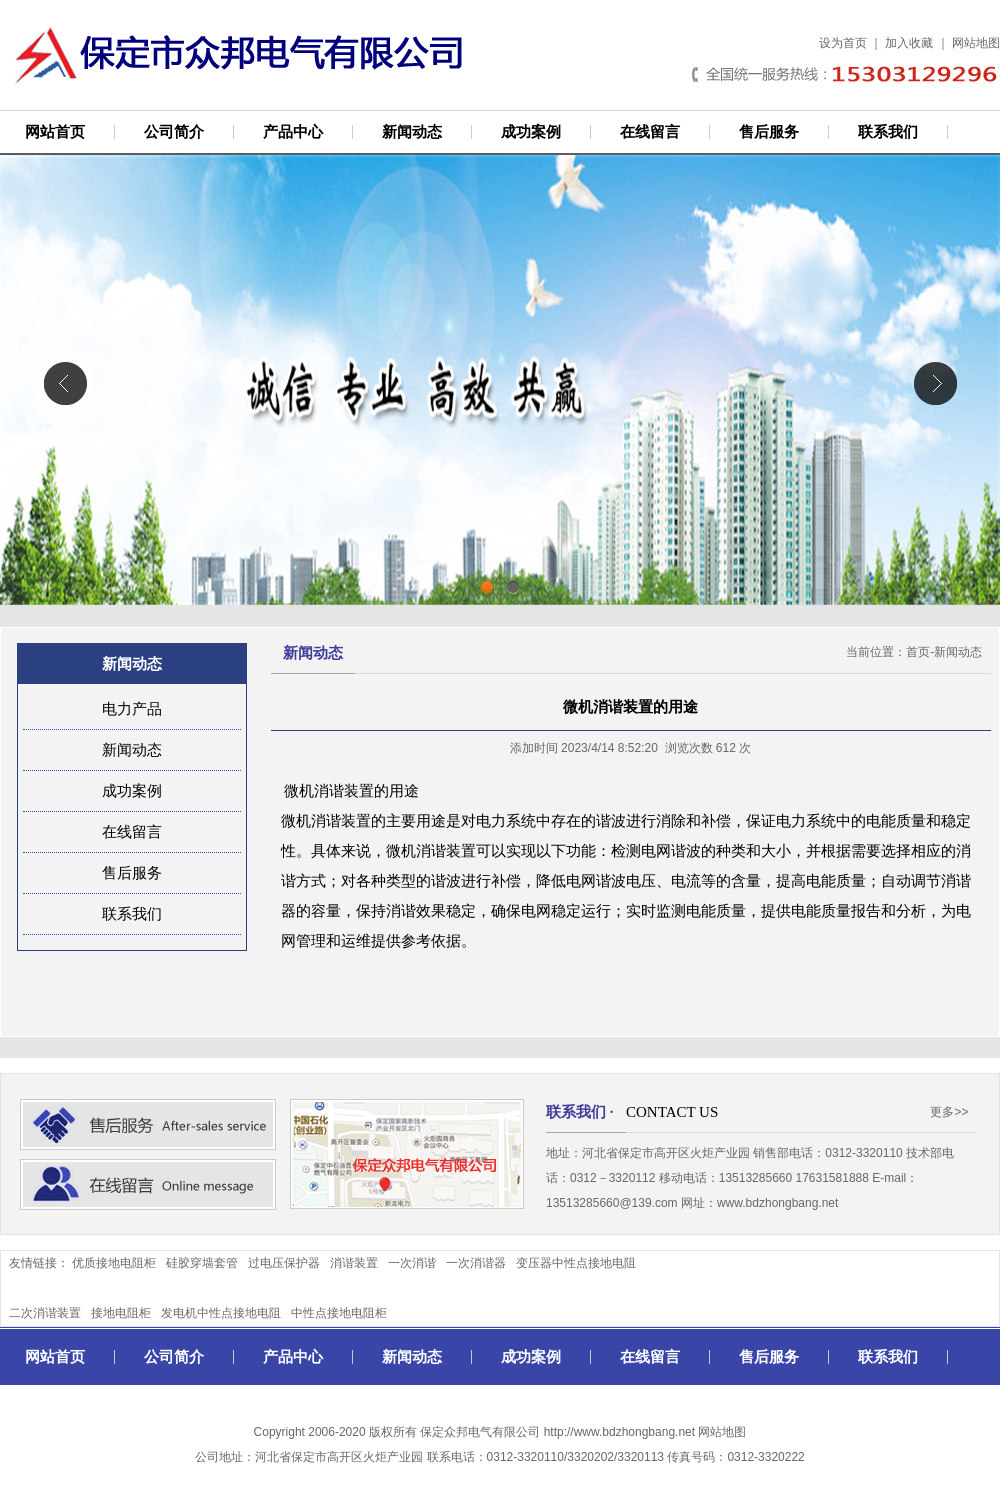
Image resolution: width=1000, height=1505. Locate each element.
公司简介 (174, 132)
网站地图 (976, 43)
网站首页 (55, 132)
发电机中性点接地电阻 (221, 1313)
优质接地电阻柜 (114, 1263)
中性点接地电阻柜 (339, 1313)
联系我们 (888, 132)
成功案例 (531, 132)
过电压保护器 (284, 1263)
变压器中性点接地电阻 (576, 1263)
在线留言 (650, 132)
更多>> (949, 1112)
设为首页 (843, 43)
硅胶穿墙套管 (202, 1263)
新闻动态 (412, 132)
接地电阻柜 (121, 1313)
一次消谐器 (476, 1263)
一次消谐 (412, 1263)
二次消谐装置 (45, 1313)
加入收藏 (909, 43)
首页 (918, 652)
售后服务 (769, 132)
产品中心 (293, 132)
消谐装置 (354, 1263)
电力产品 (132, 709)
